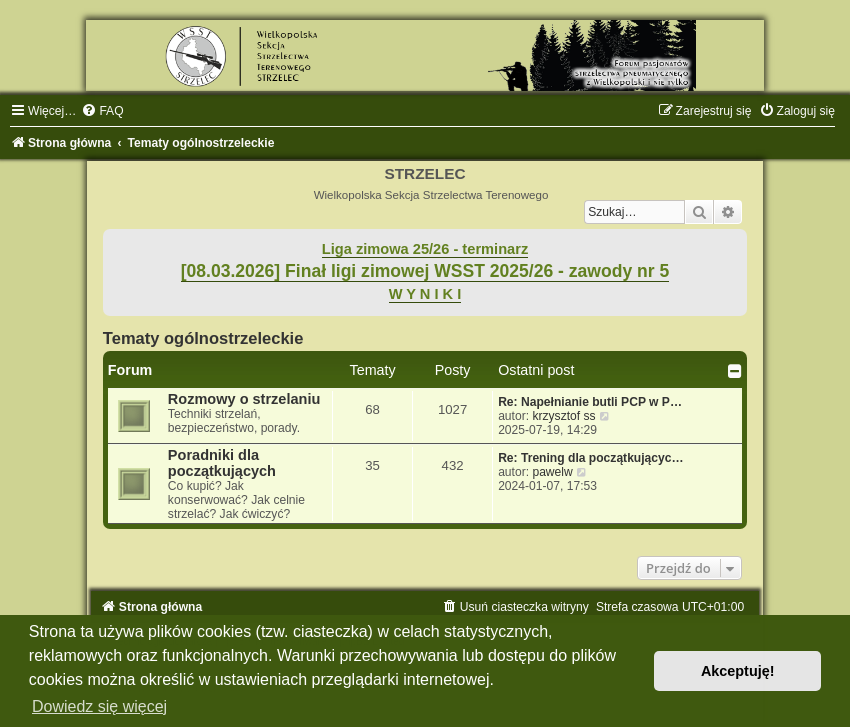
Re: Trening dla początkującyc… (591, 458)
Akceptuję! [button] (738, 671)
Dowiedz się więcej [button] (99, 706)
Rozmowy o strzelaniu (244, 399)
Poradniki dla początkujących (222, 463)
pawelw (552, 472)
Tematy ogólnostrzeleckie (203, 338)
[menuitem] (102, 111)
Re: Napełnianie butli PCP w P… (590, 402)
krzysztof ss (563, 416)
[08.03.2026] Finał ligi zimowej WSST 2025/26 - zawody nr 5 (425, 271)
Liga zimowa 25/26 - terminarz (425, 249)
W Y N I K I (425, 294)
